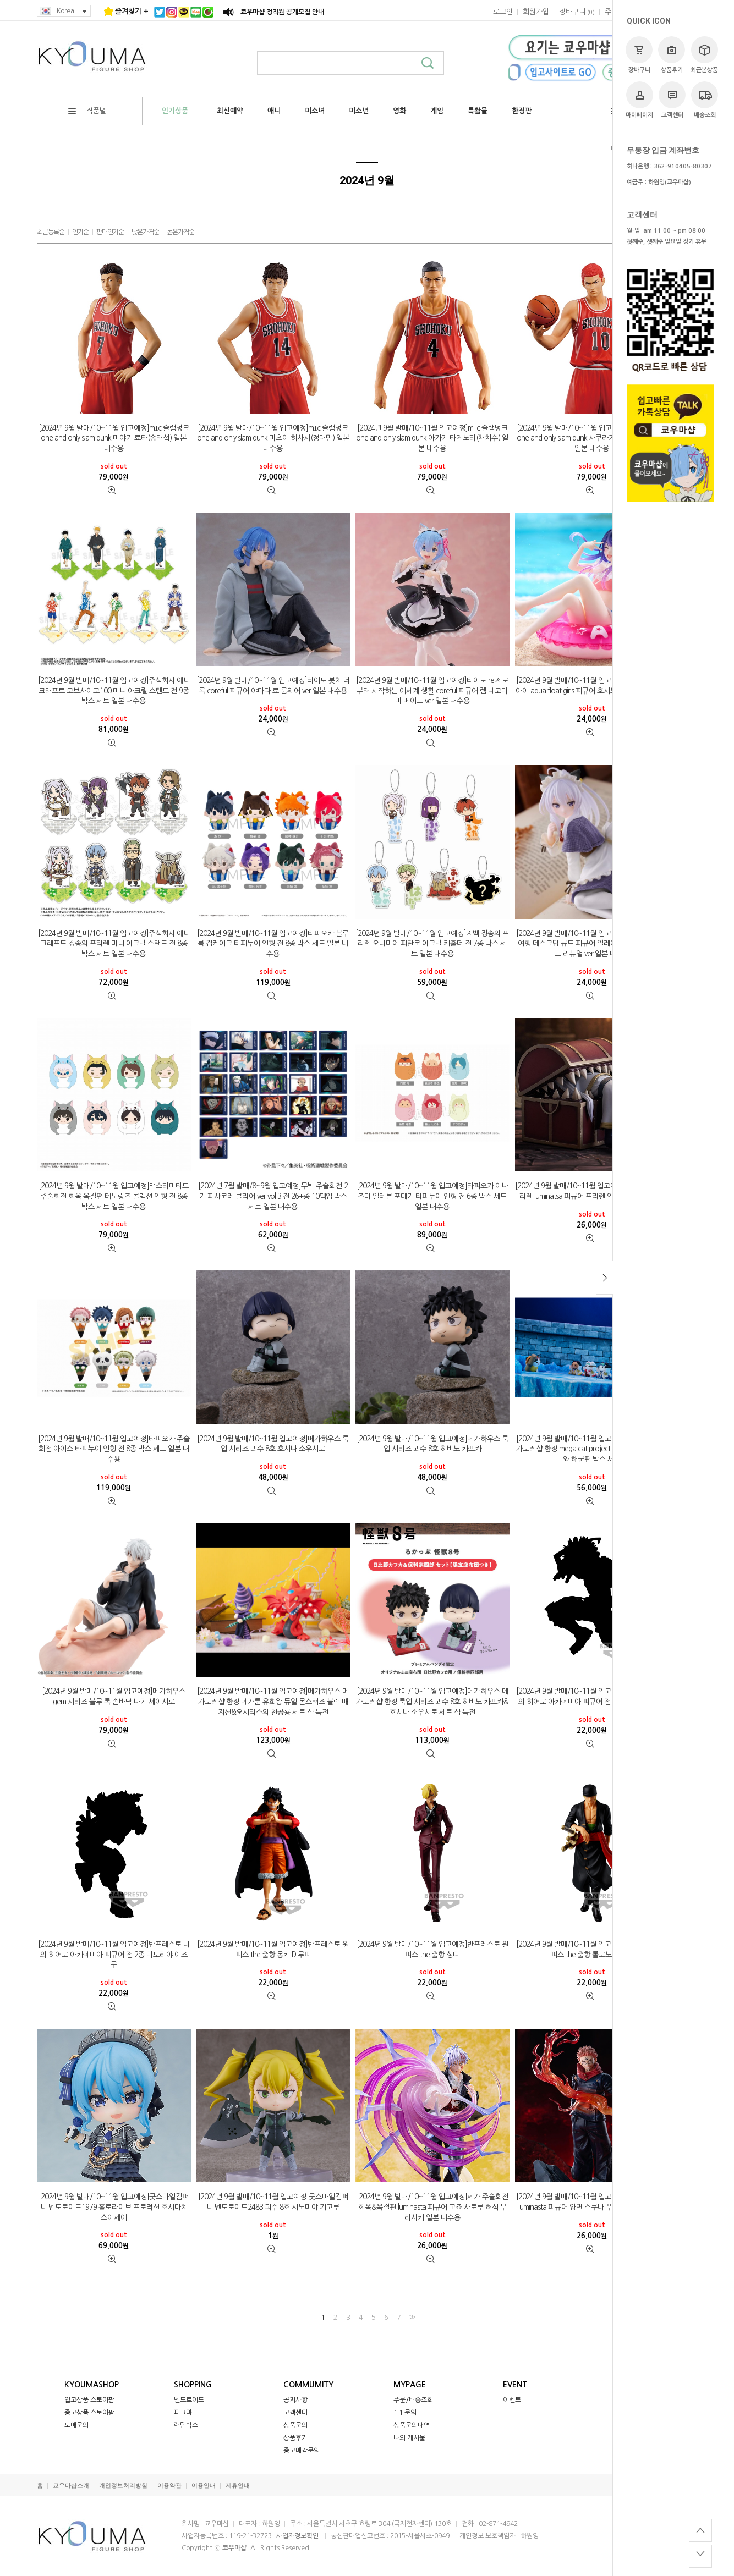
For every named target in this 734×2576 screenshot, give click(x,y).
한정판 (522, 110)
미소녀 (315, 110)
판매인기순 (110, 232)
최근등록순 (50, 232)
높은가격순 (180, 232)
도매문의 (76, 2425)
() (577, 11)
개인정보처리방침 (123, 2485)
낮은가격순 (145, 232)
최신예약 (230, 110)
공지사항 (295, 2400)
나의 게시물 (409, 2438)
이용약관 (169, 2485)
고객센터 (672, 99)
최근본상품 (704, 54)
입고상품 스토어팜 (89, 2400)
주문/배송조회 (413, 2400)
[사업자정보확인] (297, 2536)
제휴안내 (238, 2485)
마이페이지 (639, 99)
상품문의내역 (411, 2425)
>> (411, 2316)
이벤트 (512, 2400)
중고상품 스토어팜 (89, 2412)
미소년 (359, 110)
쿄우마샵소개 (71, 2485)
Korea (63, 11)
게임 (436, 110)
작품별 (87, 110)
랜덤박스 (186, 2425)
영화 (399, 110)
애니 (274, 110)
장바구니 (639, 54)
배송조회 (704, 99)
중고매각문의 (301, 2450)
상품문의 (295, 2425)
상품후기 (671, 54)
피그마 (183, 2412)
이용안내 (203, 2485)
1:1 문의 (405, 2412)
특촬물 (477, 110)
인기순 (80, 232)
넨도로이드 (189, 2400)
